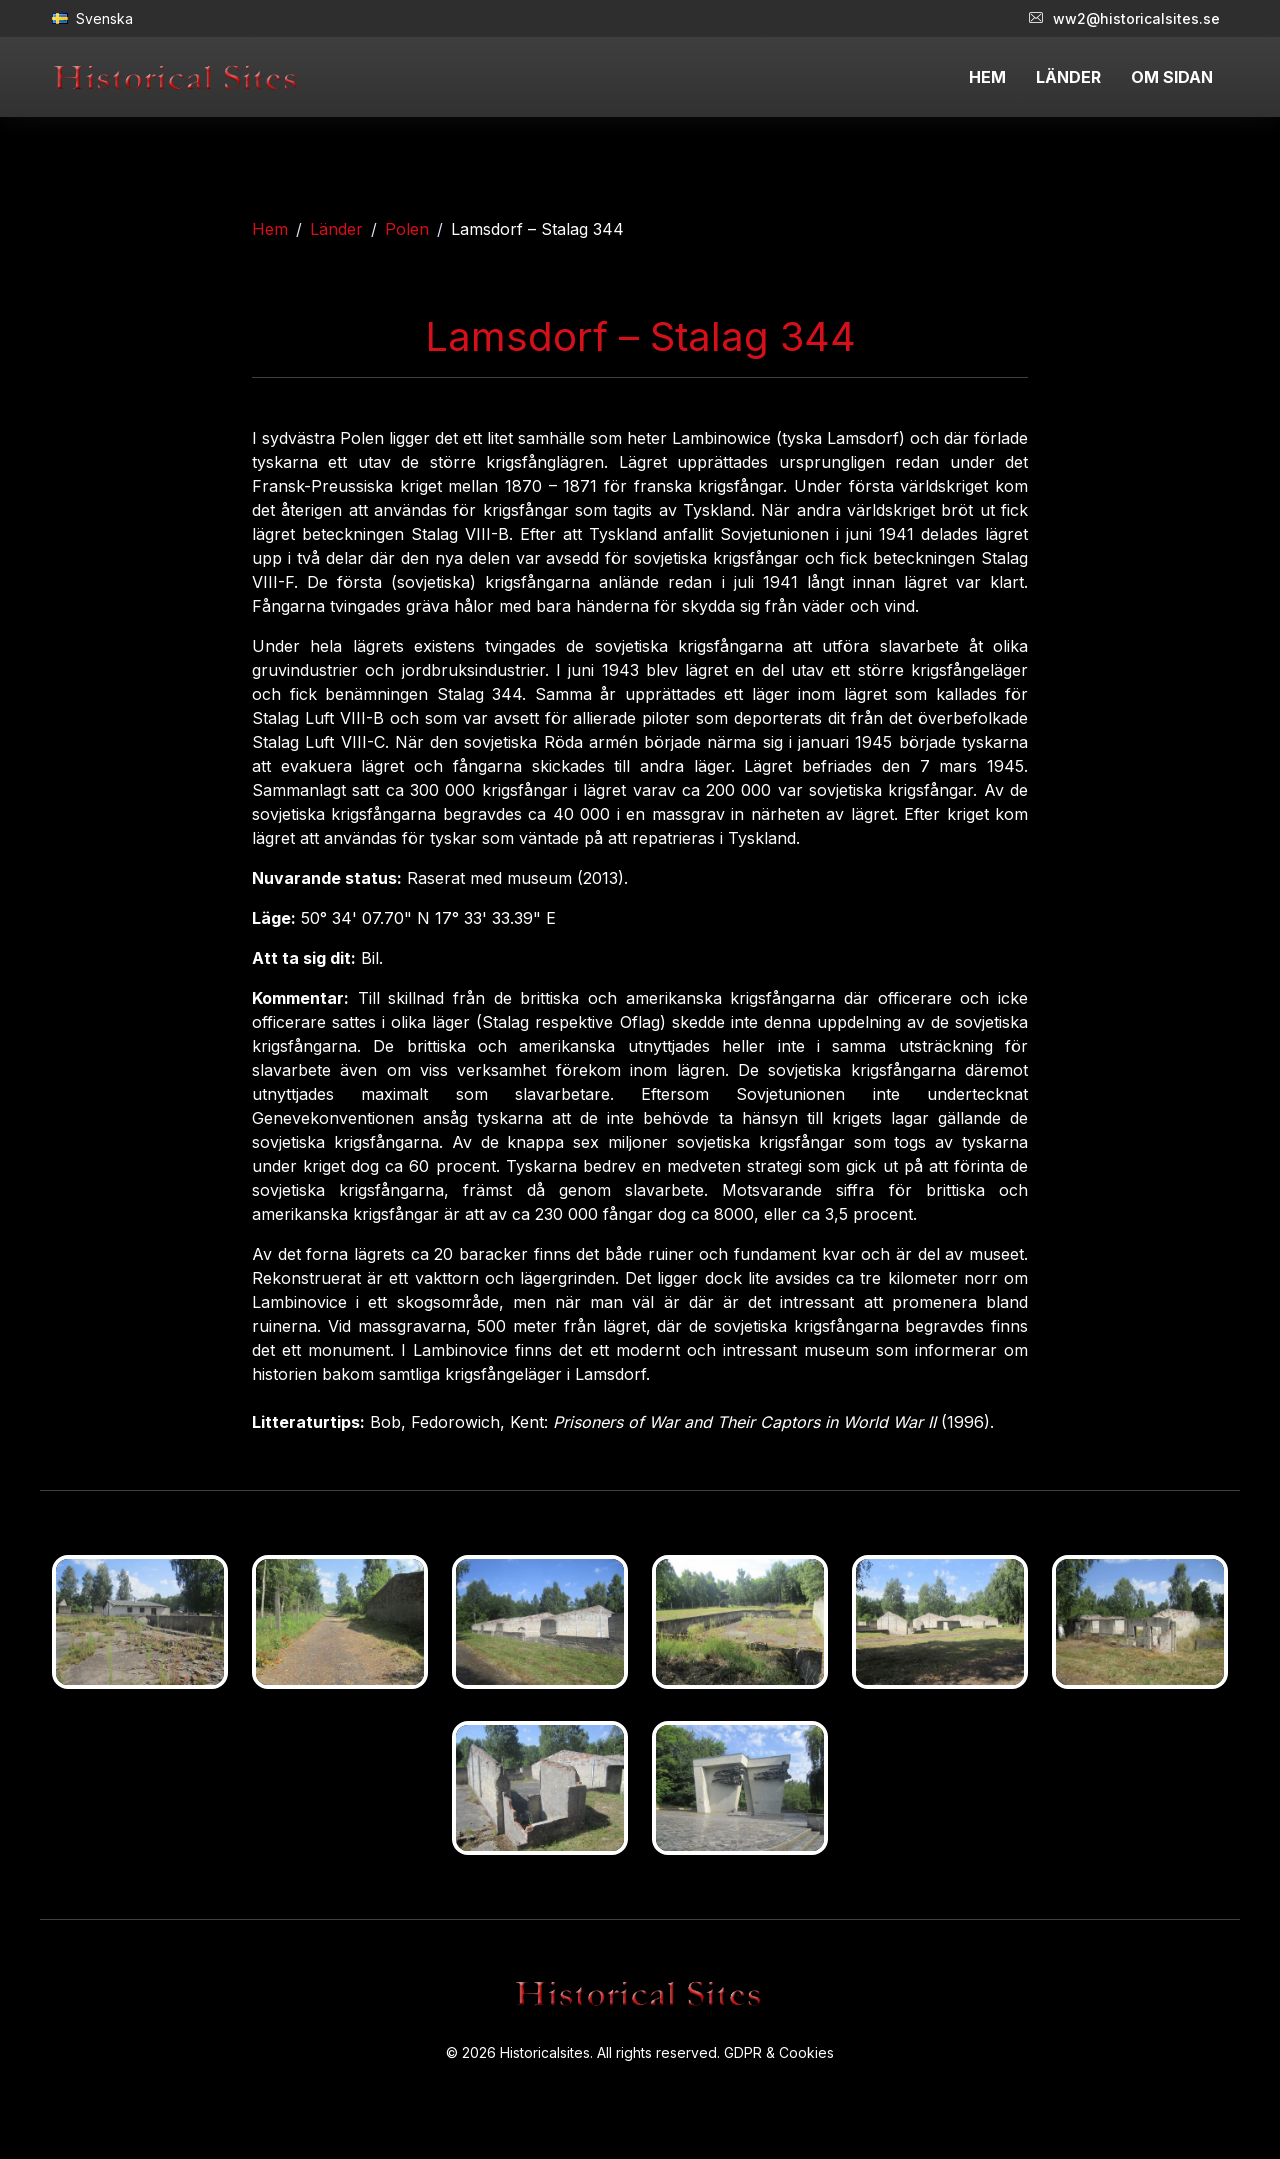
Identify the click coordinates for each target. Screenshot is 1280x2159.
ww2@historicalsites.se (1124, 18)
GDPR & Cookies (779, 2052)
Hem (270, 229)
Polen (407, 229)
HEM (987, 77)
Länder (336, 229)
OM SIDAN (1172, 77)
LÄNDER (1068, 77)
